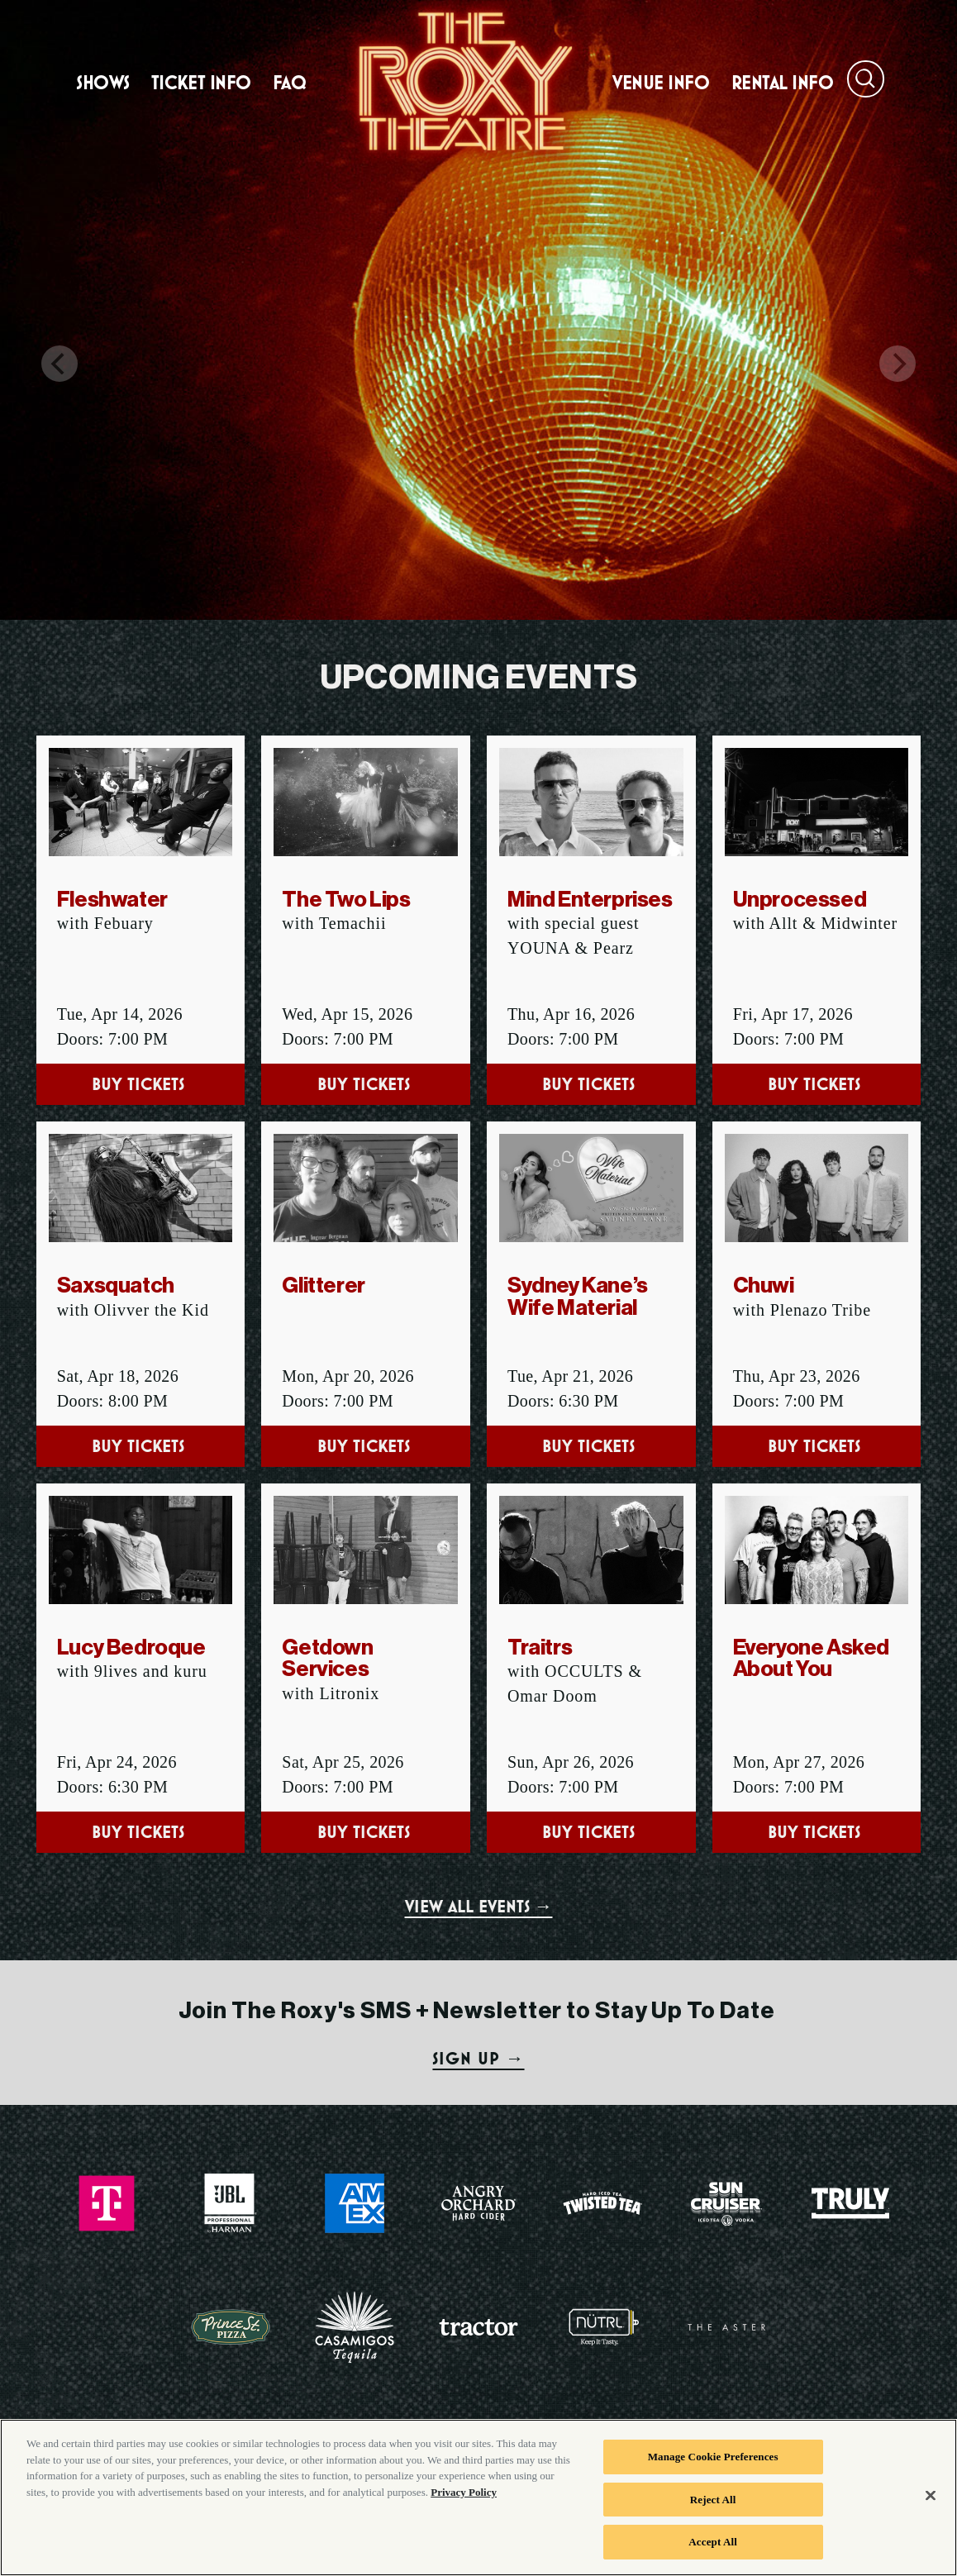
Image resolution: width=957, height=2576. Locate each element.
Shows (103, 82)
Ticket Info (201, 82)
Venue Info (660, 82)
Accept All (712, 2548)
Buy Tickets (140, 1084)
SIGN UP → (478, 2058)
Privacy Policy (464, 2498)
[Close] (930, 2501)
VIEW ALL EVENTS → (479, 1906)
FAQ (290, 82)
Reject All (713, 2505)
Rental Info (782, 82)
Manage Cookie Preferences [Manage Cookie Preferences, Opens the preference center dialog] (713, 2462)
